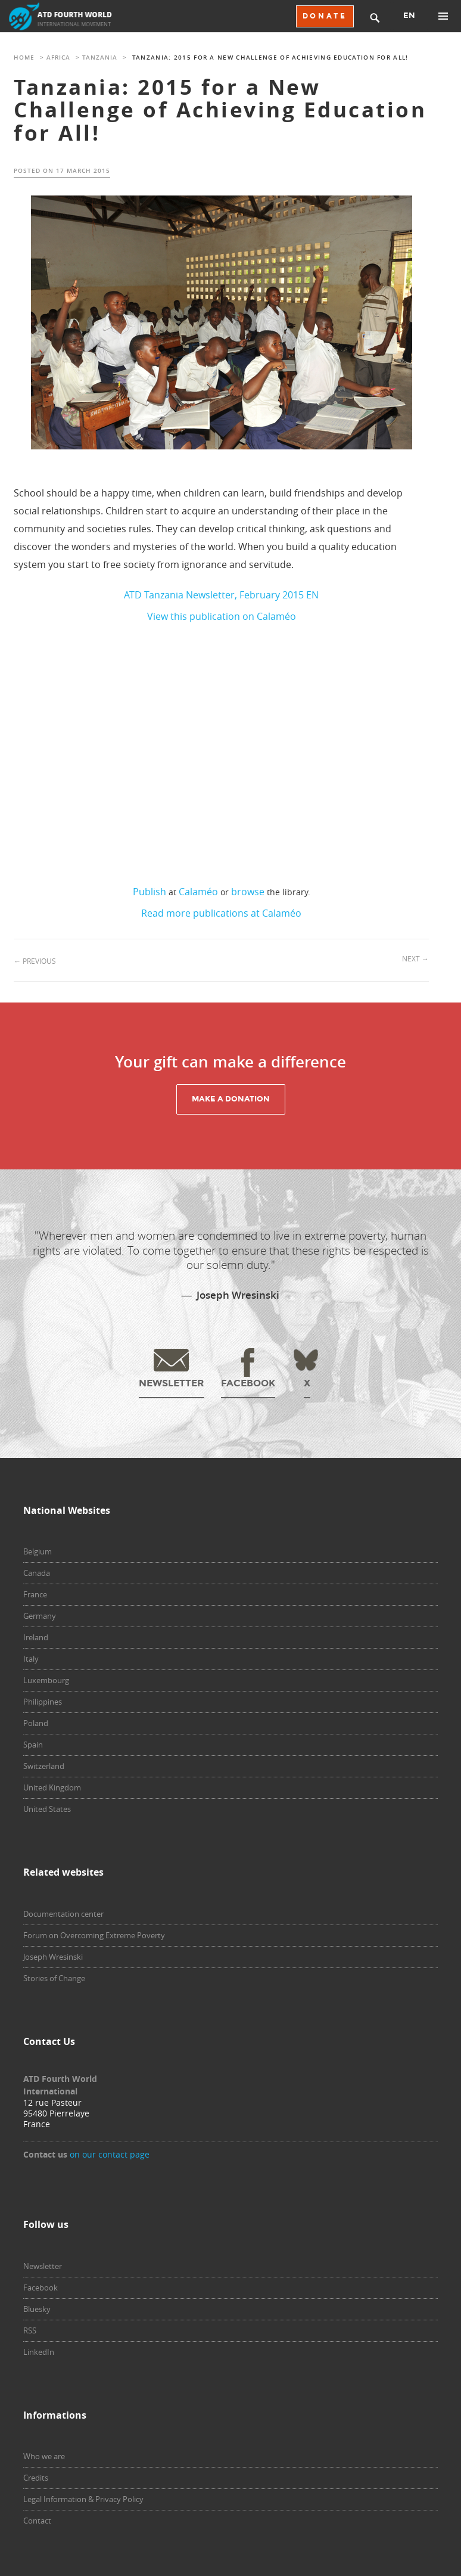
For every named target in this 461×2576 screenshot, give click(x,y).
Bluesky (37, 2309)
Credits (35, 2477)
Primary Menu (443, 16)
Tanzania (99, 57)
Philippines (42, 1701)
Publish (149, 891)
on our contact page (109, 2154)
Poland (35, 1723)
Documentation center (63, 1913)
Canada (36, 1573)
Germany (39, 1615)
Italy (31, 1658)
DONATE (325, 16)
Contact (37, 2520)
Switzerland (43, 1766)
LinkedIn (38, 2352)
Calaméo (198, 891)
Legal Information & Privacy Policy (83, 2499)
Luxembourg (46, 1680)
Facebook (40, 2287)
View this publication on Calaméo (221, 616)
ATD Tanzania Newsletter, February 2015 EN (221, 594)
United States (47, 1809)
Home (24, 57)
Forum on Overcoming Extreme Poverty (94, 1935)
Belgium (37, 1551)
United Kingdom (52, 1787)
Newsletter (42, 2266)
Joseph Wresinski (53, 1956)
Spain (33, 1744)
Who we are (44, 2456)
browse (247, 891)
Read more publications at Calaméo (221, 913)
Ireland (35, 1637)
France (35, 1594)
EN (409, 15)
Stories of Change (54, 1978)
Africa (58, 57)
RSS (29, 2330)
